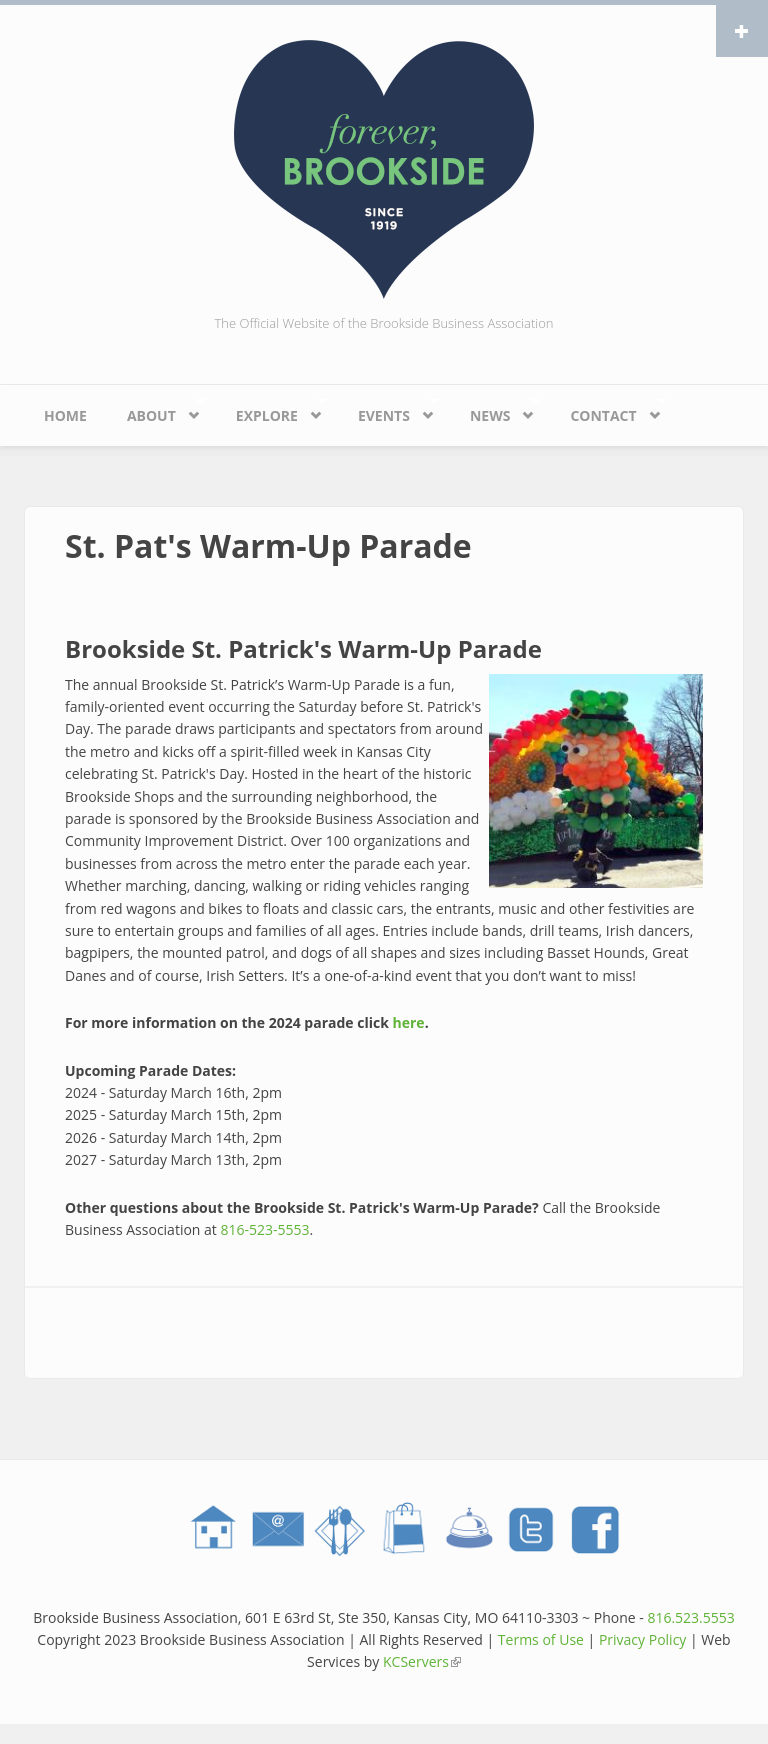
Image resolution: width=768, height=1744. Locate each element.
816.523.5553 (690, 1617)
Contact (608, 410)
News (495, 410)
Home (65, 415)
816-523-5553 (264, 1229)
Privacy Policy (642, 1639)
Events (388, 410)
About (156, 410)
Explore (272, 410)
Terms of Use (541, 1639)
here (409, 1022)
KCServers (422, 1661)
